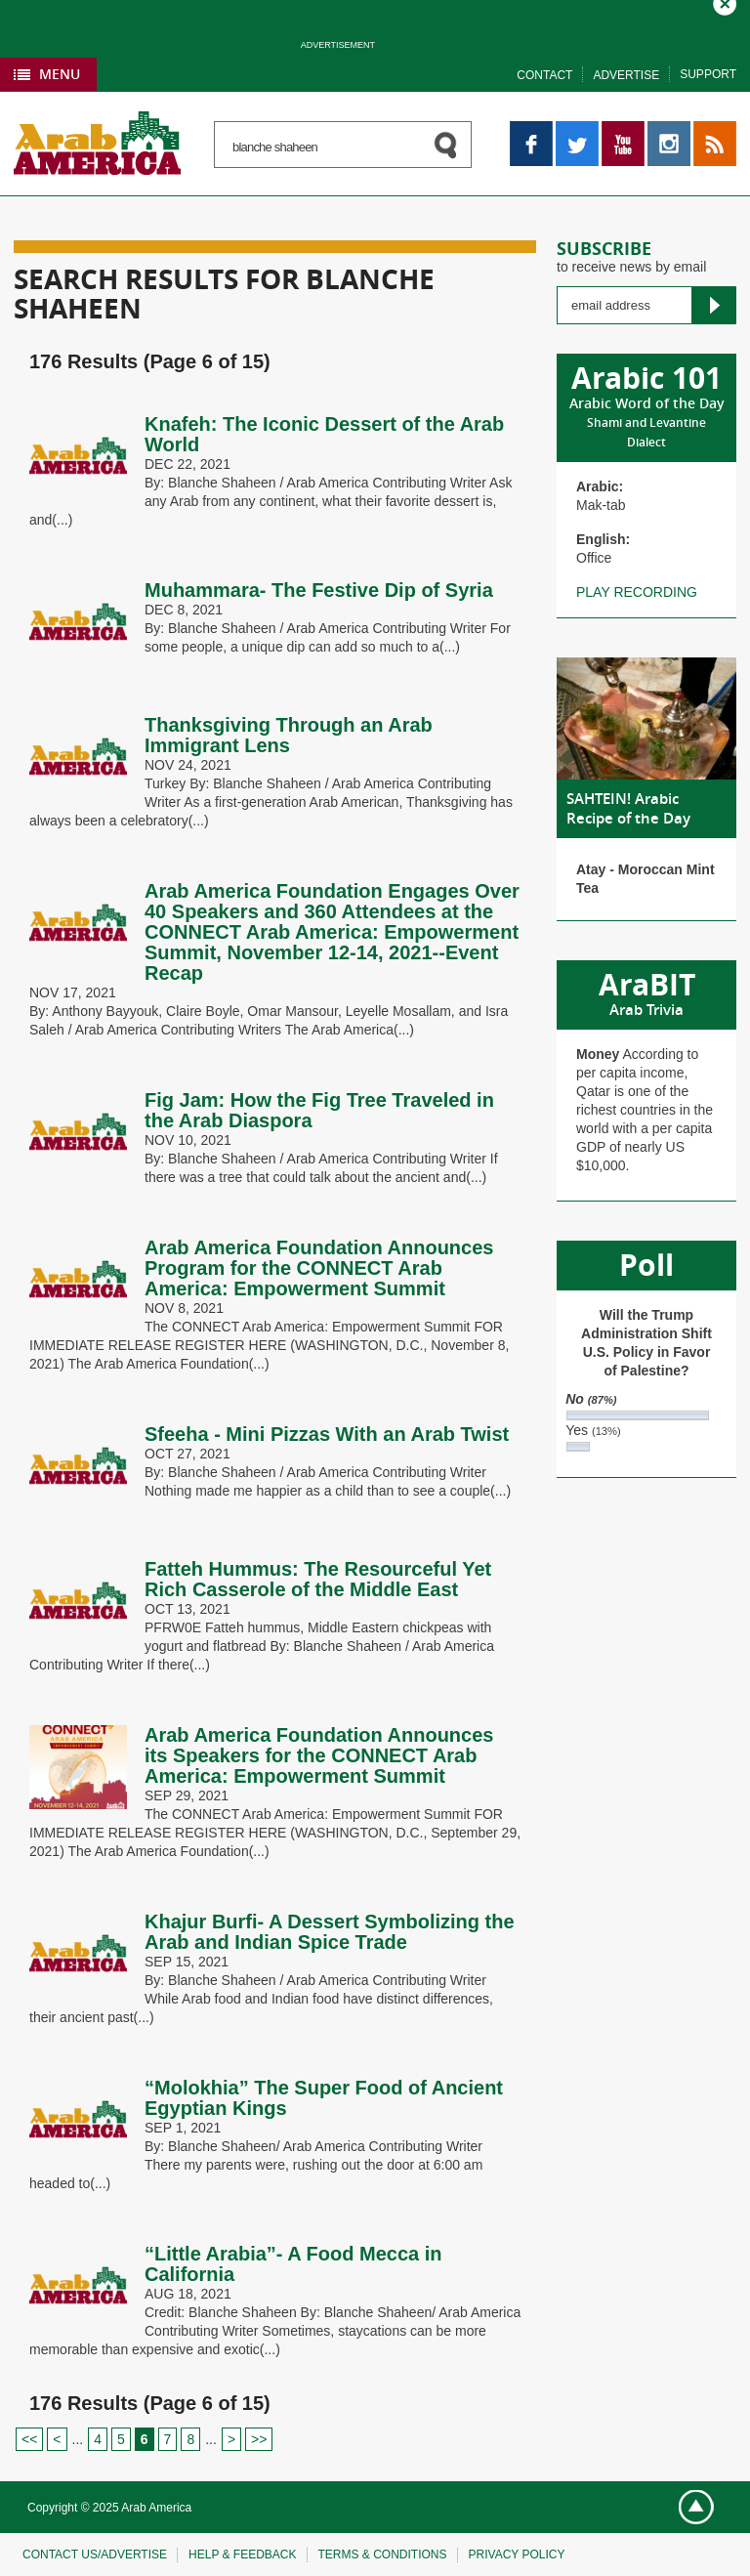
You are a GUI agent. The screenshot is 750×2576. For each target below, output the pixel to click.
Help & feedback (242, 2554)
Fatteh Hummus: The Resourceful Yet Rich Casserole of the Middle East (318, 1579)
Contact (544, 75)
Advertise (626, 75)
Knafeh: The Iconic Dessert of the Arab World (324, 434)
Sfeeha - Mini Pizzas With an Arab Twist (327, 1434)
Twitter (576, 130)
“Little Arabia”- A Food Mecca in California (293, 2264)
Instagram (668, 130)
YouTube (623, 130)
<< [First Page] (29, 2439)
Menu (59, 73)
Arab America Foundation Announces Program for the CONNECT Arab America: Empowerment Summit (319, 1268)
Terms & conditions (382, 2554)
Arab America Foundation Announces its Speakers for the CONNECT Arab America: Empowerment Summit (319, 1755)
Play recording (636, 592)
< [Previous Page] (57, 2439)
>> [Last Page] (259, 2439)
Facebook (531, 130)
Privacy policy (517, 2554)
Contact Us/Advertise (94, 2554)
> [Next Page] (231, 2439)
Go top (688, 2508)
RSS (707, 130)
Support (708, 74)
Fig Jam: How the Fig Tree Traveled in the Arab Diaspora (319, 1110)
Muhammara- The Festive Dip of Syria (319, 590)
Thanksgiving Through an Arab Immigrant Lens (289, 735)
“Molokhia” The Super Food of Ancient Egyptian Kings (324, 2098)
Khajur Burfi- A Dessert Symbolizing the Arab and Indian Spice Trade (330, 1932)
